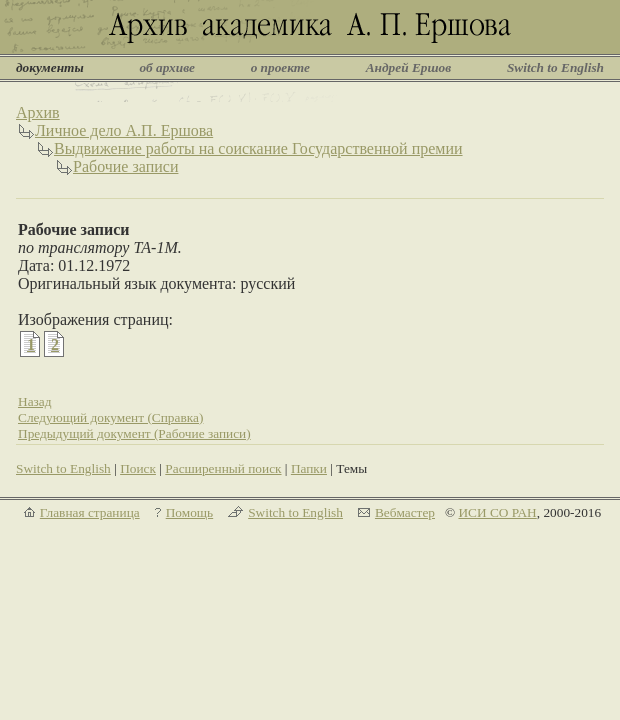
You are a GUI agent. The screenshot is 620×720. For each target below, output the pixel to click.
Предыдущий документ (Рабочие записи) (134, 433)
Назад (35, 401)
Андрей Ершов (409, 67)
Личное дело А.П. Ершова (124, 130)
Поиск (138, 468)
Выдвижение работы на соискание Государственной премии (258, 148)
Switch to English (555, 67)
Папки (309, 468)
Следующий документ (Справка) (110, 417)
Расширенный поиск (223, 468)
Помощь (189, 512)
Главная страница (90, 512)
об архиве (167, 67)
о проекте (280, 67)
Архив (38, 112)
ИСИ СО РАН (497, 512)
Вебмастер (405, 512)
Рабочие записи (125, 166)
